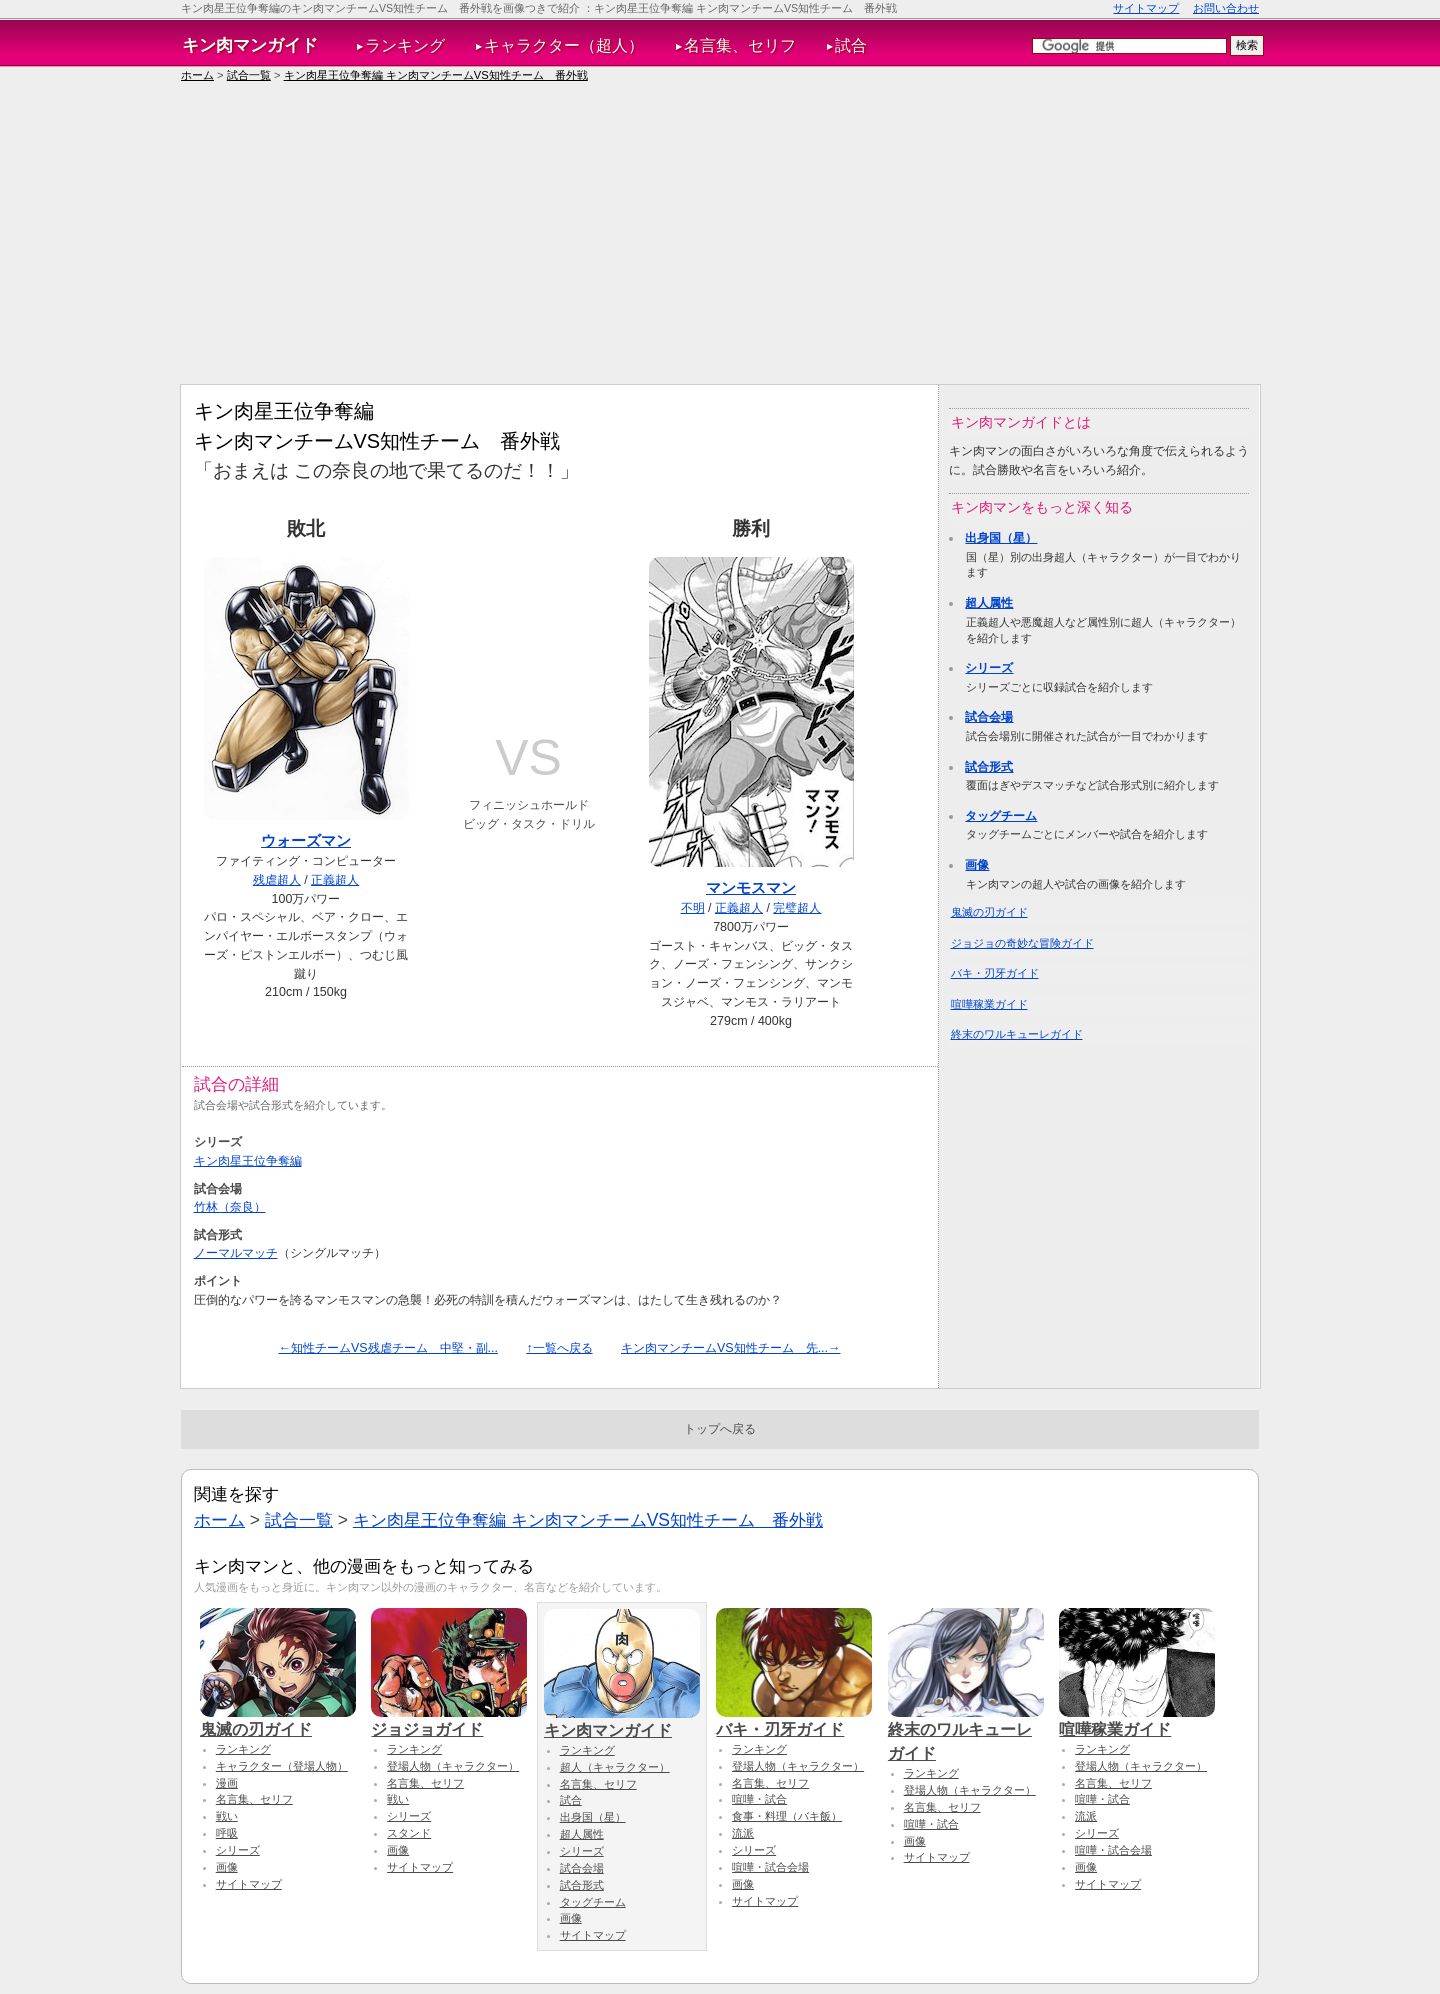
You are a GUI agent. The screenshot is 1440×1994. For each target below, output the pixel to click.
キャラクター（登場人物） (282, 1766)
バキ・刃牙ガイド (995, 973)
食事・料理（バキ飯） (787, 1816)
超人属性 (989, 603)
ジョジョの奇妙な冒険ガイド (1022, 943)
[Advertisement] (720, 234)
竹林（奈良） (230, 1207)
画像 (977, 865)
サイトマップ (1146, 8)
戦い (227, 1816)
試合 (851, 45)
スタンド (409, 1833)
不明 (693, 908)
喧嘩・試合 (759, 1799)
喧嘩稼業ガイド (989, 1004)
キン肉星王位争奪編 (248, 1161)
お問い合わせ (1226, 8)
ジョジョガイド (449, 1720)
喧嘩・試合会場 (770, 1867)
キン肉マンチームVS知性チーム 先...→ (731, 1348)
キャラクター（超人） (564, 45)
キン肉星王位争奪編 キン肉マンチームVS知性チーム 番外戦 (436, 75)
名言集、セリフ (740, 45)
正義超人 (335, 880)
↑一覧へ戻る (559, 1348)
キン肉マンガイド (250, 45)
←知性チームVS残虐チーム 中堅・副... (388, 1348)
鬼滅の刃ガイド (989, 912)
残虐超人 (277, 880)
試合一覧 (249, 75)
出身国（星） (1001, 538)
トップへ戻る (720, 1429)
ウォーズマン (306, 840)
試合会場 (989, 717)
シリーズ (989, 668)
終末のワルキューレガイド (1017, 1034)
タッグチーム (1001, 816)
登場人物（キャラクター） (453, 1766)
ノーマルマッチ (236, 1253)
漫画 (227, 1783)
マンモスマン (751, 887)
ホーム (197, 75)
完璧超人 (797, 908)
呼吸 (227, 1833)
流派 (743, 1833)
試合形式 (989, 767)
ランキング (405, 45)
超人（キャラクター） (615, 1767)
